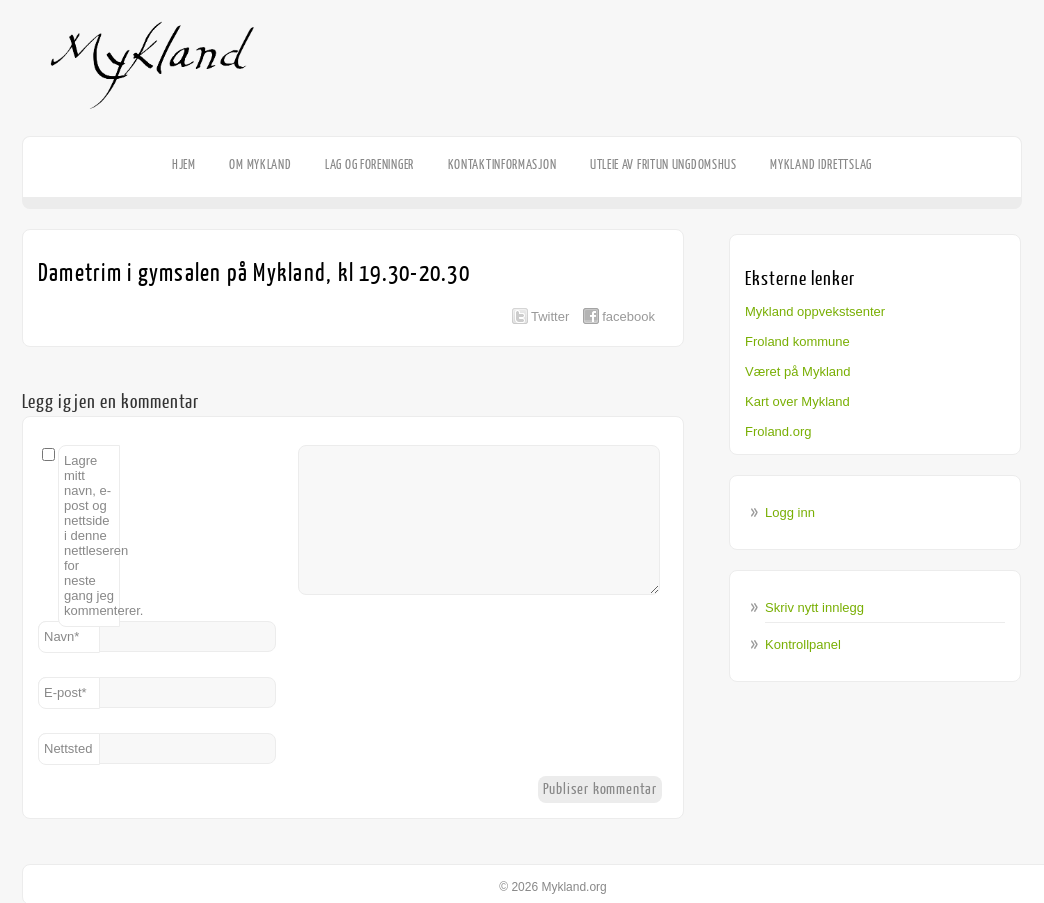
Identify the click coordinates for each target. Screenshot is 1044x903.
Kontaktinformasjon (502, 164)
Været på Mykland (798, 371)
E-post (65, 692)
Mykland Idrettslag (821, 164)
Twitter (550, 316)
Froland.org (778, 431)
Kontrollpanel (803, 644)
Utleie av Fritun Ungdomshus (663, 164)
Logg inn (790, 512)
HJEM (184, 164)
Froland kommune (797, 341)
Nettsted (68, 748)
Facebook (1014, 136)
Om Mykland (260, 164)
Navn (61, 636)
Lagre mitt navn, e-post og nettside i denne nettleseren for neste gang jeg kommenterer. (92, 535)
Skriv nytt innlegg (814, 607)
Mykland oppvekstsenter (815, 311)
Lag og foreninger (369, 164)
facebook (628, 316)
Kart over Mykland (797, 401)
